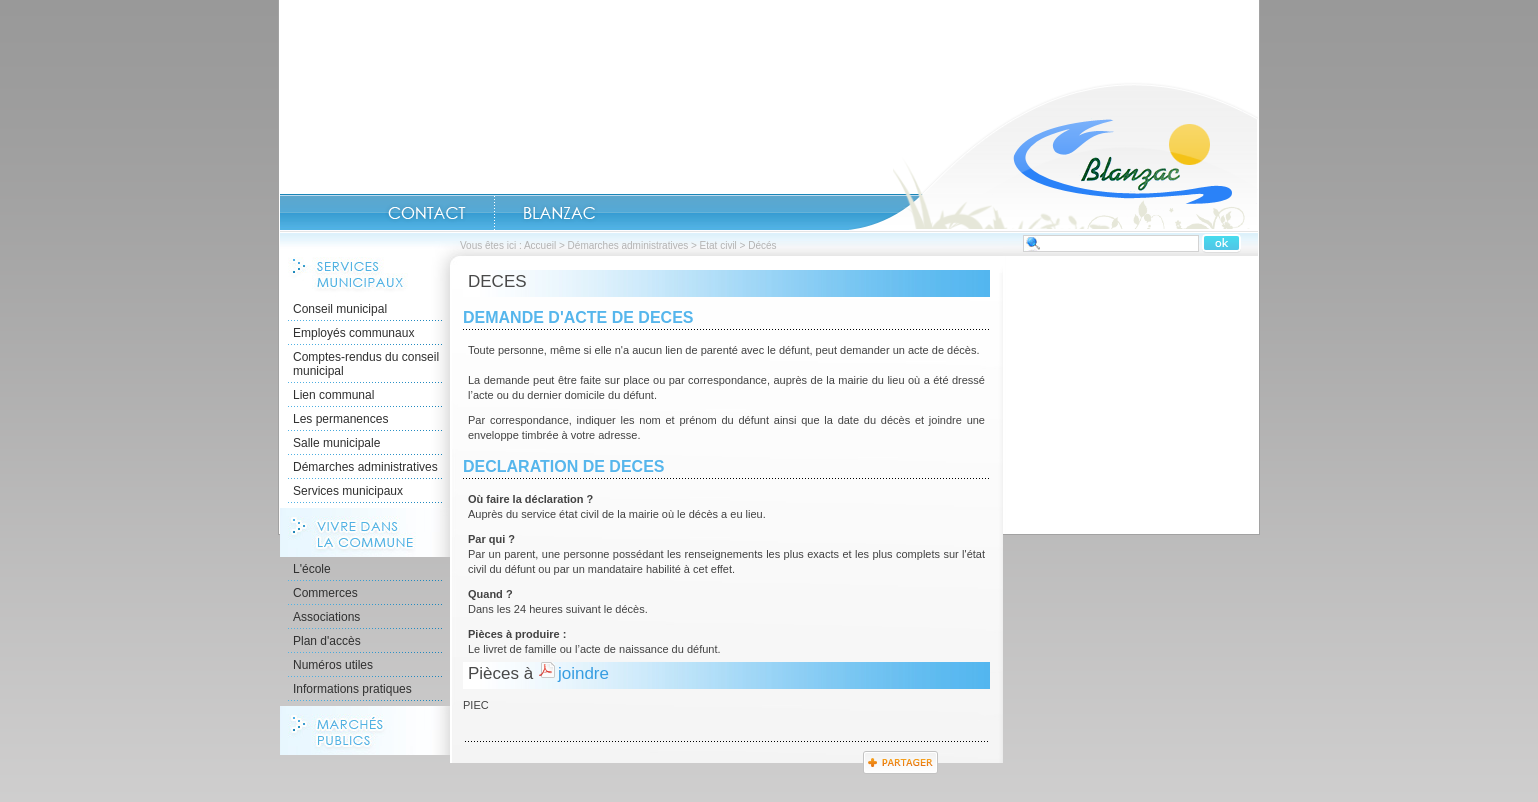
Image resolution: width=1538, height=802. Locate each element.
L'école (312, 569)
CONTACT (427, 213)
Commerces (325, 593)
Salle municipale (336, 443)
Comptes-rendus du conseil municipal (366, 364)
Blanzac (559, 213)
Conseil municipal (340, 309)
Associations (326, 617)
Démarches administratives (628, 245)
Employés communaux (353, 333)
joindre (583, 673)
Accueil (1053, 156)
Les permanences (340, 419)
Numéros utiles (333, 665)
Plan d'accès (327, 641)
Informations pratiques (352, 689)
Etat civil (718, 245)
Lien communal (333, 395)
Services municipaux (348, 491)
